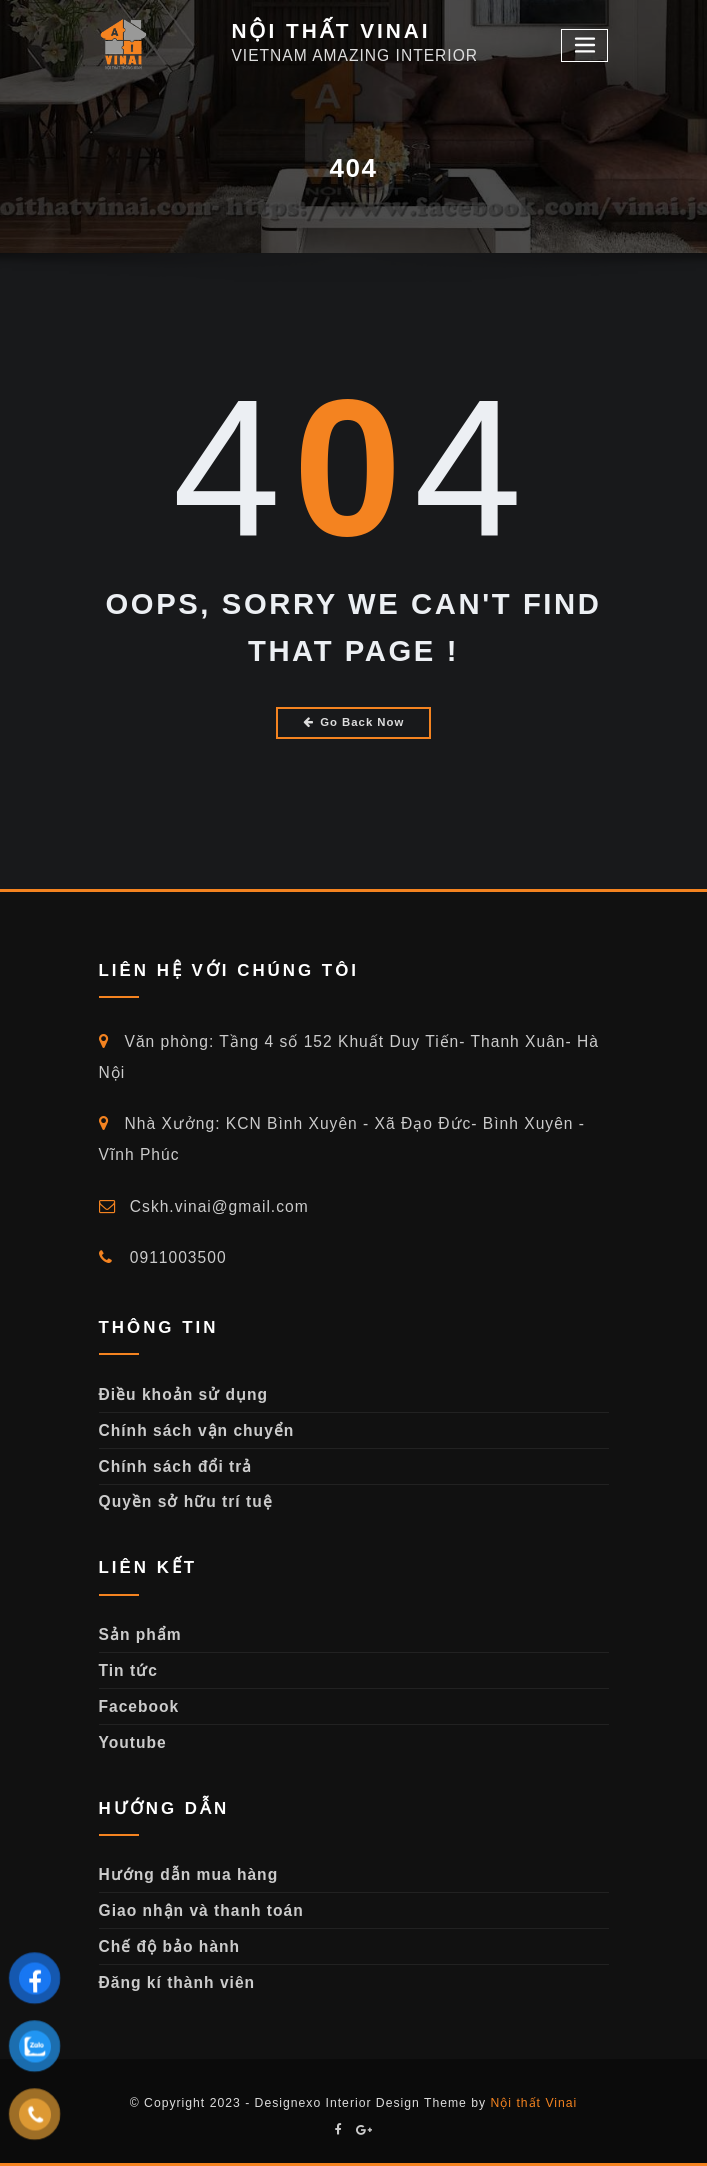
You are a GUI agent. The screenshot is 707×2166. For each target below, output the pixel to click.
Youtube (133, 1742)
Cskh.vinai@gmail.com (204, 1206)
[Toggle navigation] (585, 45)
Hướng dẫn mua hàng (189, 1874)
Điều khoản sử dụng (184, 1394)
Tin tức (128, 1670)
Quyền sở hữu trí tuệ (186, 1501)
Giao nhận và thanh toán (201, 1910)
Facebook (139, 1706)
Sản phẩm (140, 1634)
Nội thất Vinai (534, 2103)
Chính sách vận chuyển (197, 1430)
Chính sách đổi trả (176, 1466)
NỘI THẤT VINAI (330, 30)
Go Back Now (354, 722)
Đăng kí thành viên (177, 1982)
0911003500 (163, 1257)
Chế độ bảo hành (170, 1946)
